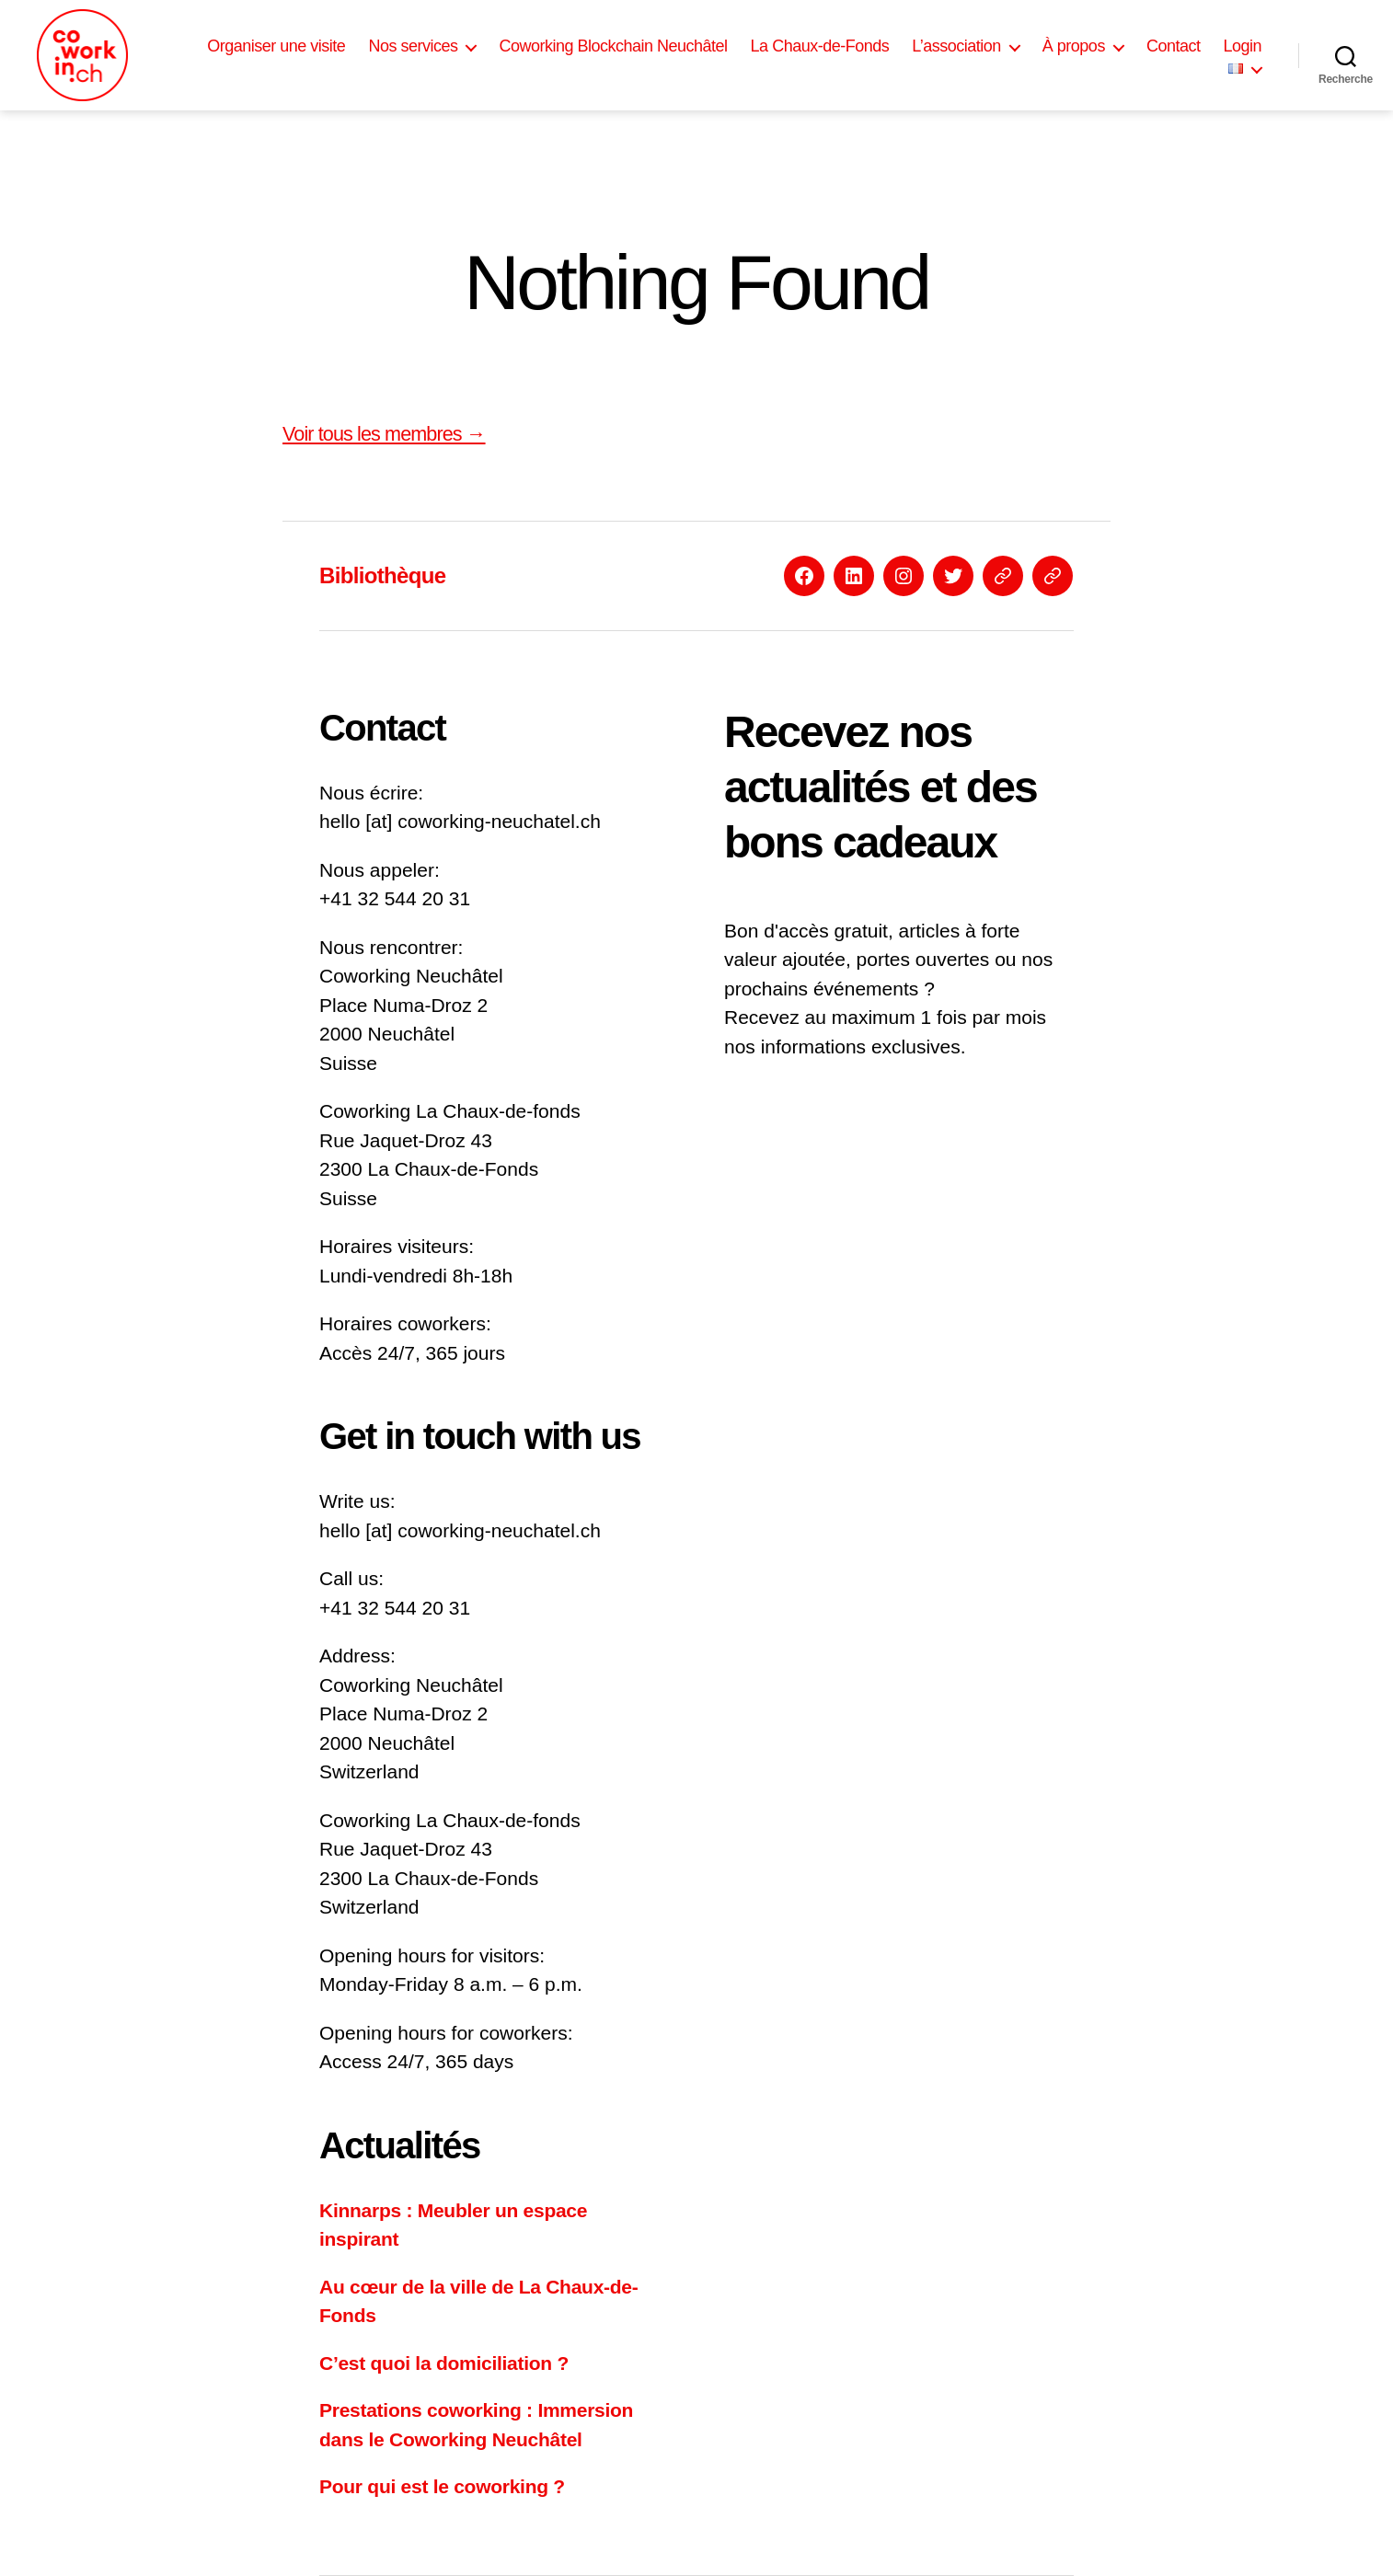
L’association (956, 46)
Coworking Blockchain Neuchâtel (613, 46)
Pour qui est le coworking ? (442, 2486)
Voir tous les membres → (384, 433)
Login (1242, 46)
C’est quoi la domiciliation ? (444, 2363)
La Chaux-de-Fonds (820, 46)
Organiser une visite (276, 46)
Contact (1173, 46)
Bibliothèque (382, 575)
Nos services (412, 46)
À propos (1073, 46)
